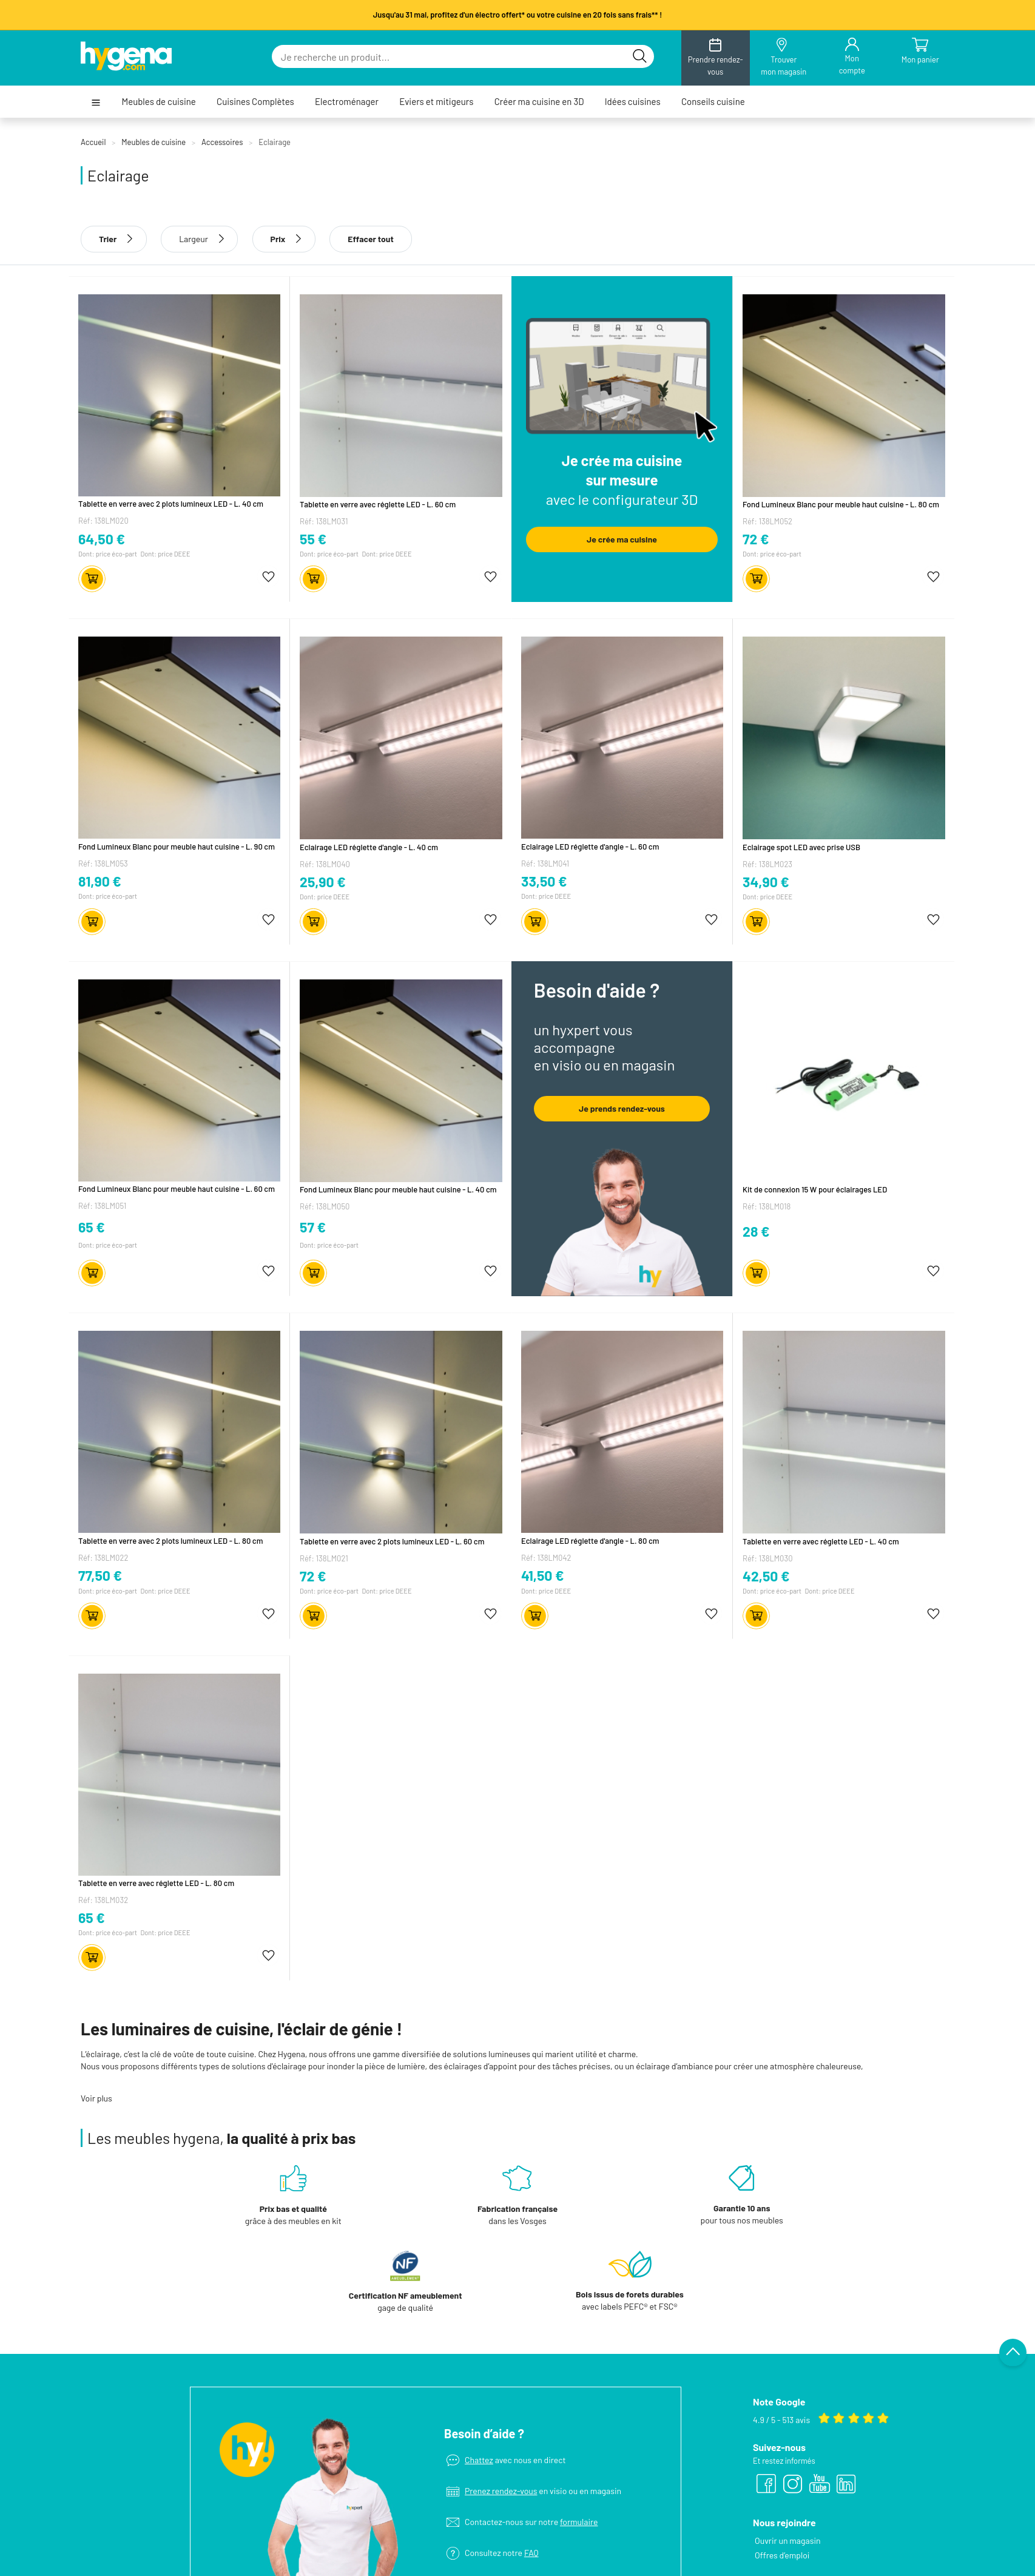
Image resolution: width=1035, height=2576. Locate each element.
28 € (756, 1231)
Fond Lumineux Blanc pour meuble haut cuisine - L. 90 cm (176, 846)
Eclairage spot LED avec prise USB (801, 847)
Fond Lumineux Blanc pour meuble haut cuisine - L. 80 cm (841, 504)
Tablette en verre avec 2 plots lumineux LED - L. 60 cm (392, 1541)
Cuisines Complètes (255, 101)
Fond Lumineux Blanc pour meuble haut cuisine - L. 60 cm (176, 1189)
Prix (284, 239)
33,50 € (544, 881)
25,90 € (323, 881)
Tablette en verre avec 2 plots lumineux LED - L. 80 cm (170, 1541)
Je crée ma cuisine (622, 539)
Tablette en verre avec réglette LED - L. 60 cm (378, 504)
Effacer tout (371, 239)
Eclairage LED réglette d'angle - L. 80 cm (590, 1541)
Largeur (193, 239)
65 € (91, 1227)
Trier (114, 239)
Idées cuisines (633, 101)
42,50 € (766, 1575)
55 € (313, 538)
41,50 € (542, 1575)
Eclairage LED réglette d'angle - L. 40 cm (369, 846)
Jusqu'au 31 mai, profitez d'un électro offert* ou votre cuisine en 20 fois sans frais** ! (517, 14)
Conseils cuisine (713, 101)
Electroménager (347, 101)
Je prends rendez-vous (622, 1108)
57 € (313, 1227)
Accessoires (222, 142)
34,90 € (766, 881)
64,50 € (101, 538)
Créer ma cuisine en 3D (539, 101)
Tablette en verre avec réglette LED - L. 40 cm (821, 1541)
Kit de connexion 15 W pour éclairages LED (815, 1189)
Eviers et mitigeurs (436, 101)
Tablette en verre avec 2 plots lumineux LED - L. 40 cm (170, 504)
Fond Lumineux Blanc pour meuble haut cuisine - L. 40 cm (398, 1189)
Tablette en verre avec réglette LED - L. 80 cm (156, 1883)
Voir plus (96, 2098)
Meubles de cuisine (158, 101)
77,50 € (100, 1575)
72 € (756, 538)
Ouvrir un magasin (788, 2455)
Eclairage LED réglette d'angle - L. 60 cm (590, 846)
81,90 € (99, 881)
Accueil (93, 142)
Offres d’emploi (782, 2469)
